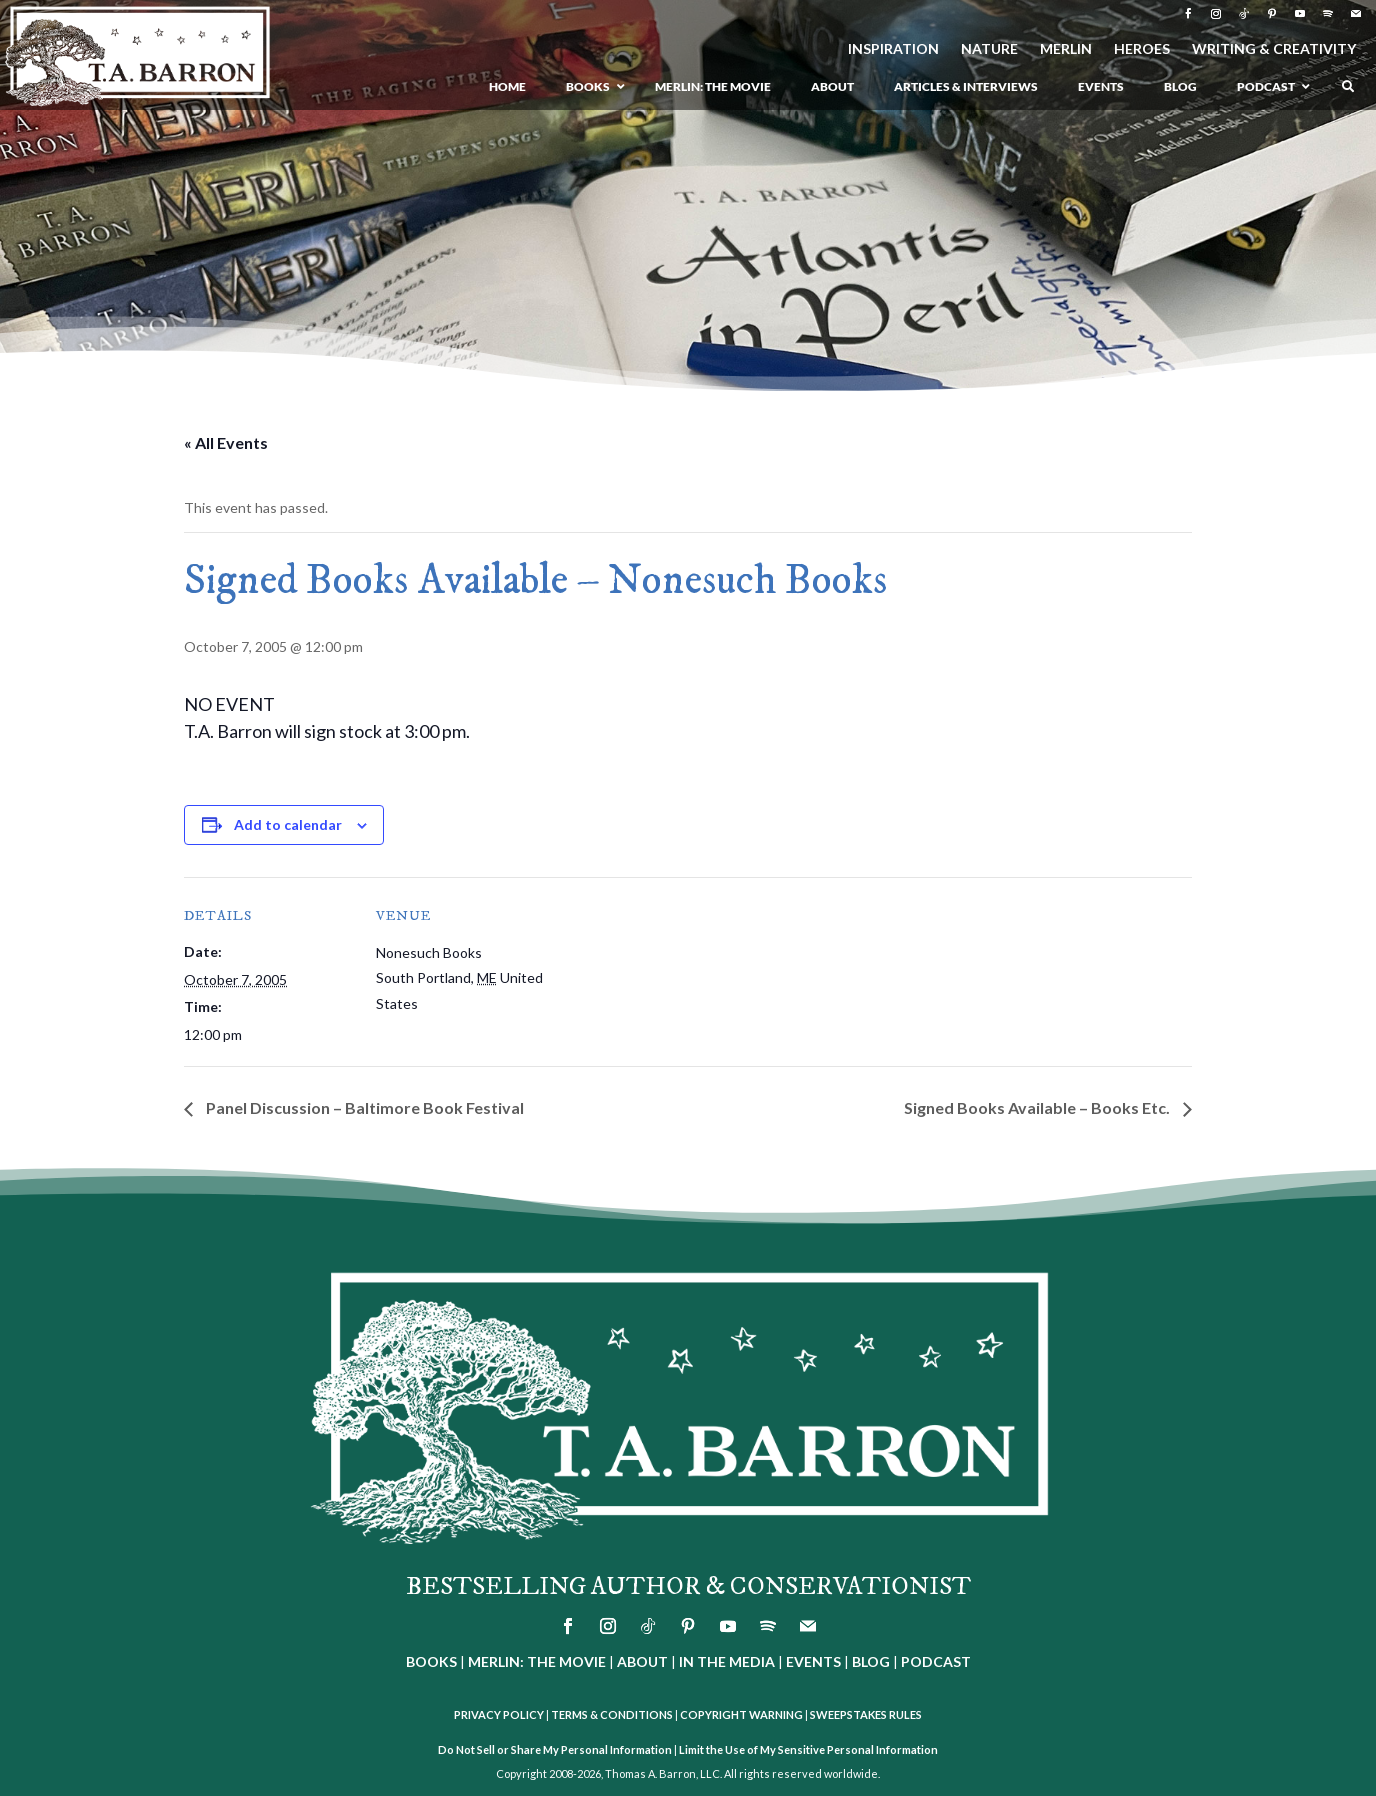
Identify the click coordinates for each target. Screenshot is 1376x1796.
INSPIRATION (893, 49)
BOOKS (431, 1661)
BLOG (871, 1661)
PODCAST (936, 1661)
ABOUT (642, 1661)
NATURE (989, 49)
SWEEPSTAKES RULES (866, 1714)
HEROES (1142, 49)
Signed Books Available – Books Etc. (1038, 1107)
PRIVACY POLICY (499, 1714)
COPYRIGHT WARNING (741, 1714)
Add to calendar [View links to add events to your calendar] (288, 824)
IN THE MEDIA (727, 1661)
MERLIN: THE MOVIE (537, 1661)
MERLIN (1066, 49)
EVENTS (813, 1661)
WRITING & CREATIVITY (1274, 49)
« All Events (226, 442)
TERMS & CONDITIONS (612, 1714)
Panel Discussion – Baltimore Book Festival (363, 1107)
